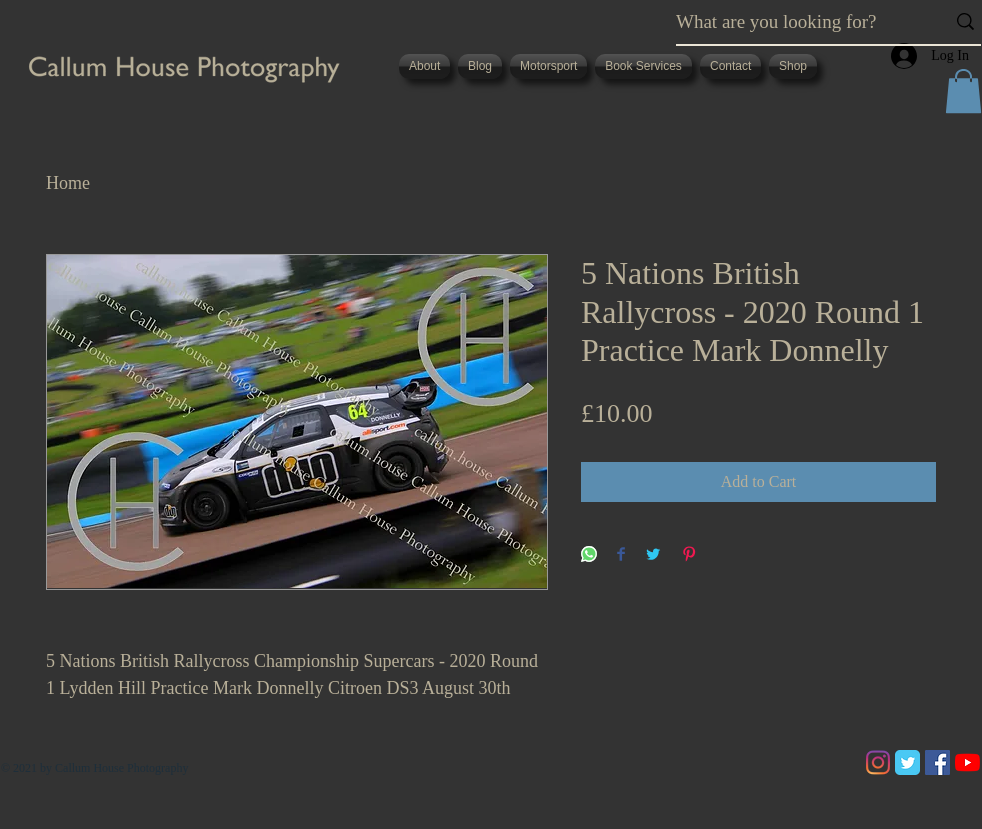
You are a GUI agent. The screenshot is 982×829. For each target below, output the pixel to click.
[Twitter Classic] (907, 762)
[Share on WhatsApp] (589, 555)
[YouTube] (967, 762)
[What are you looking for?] (795, 22)
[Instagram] (877, 762)
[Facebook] (937, 762)
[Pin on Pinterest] (689, 555)
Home (68, 183)
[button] (963, 91)
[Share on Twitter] (653, 555)
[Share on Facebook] (621, 555)
